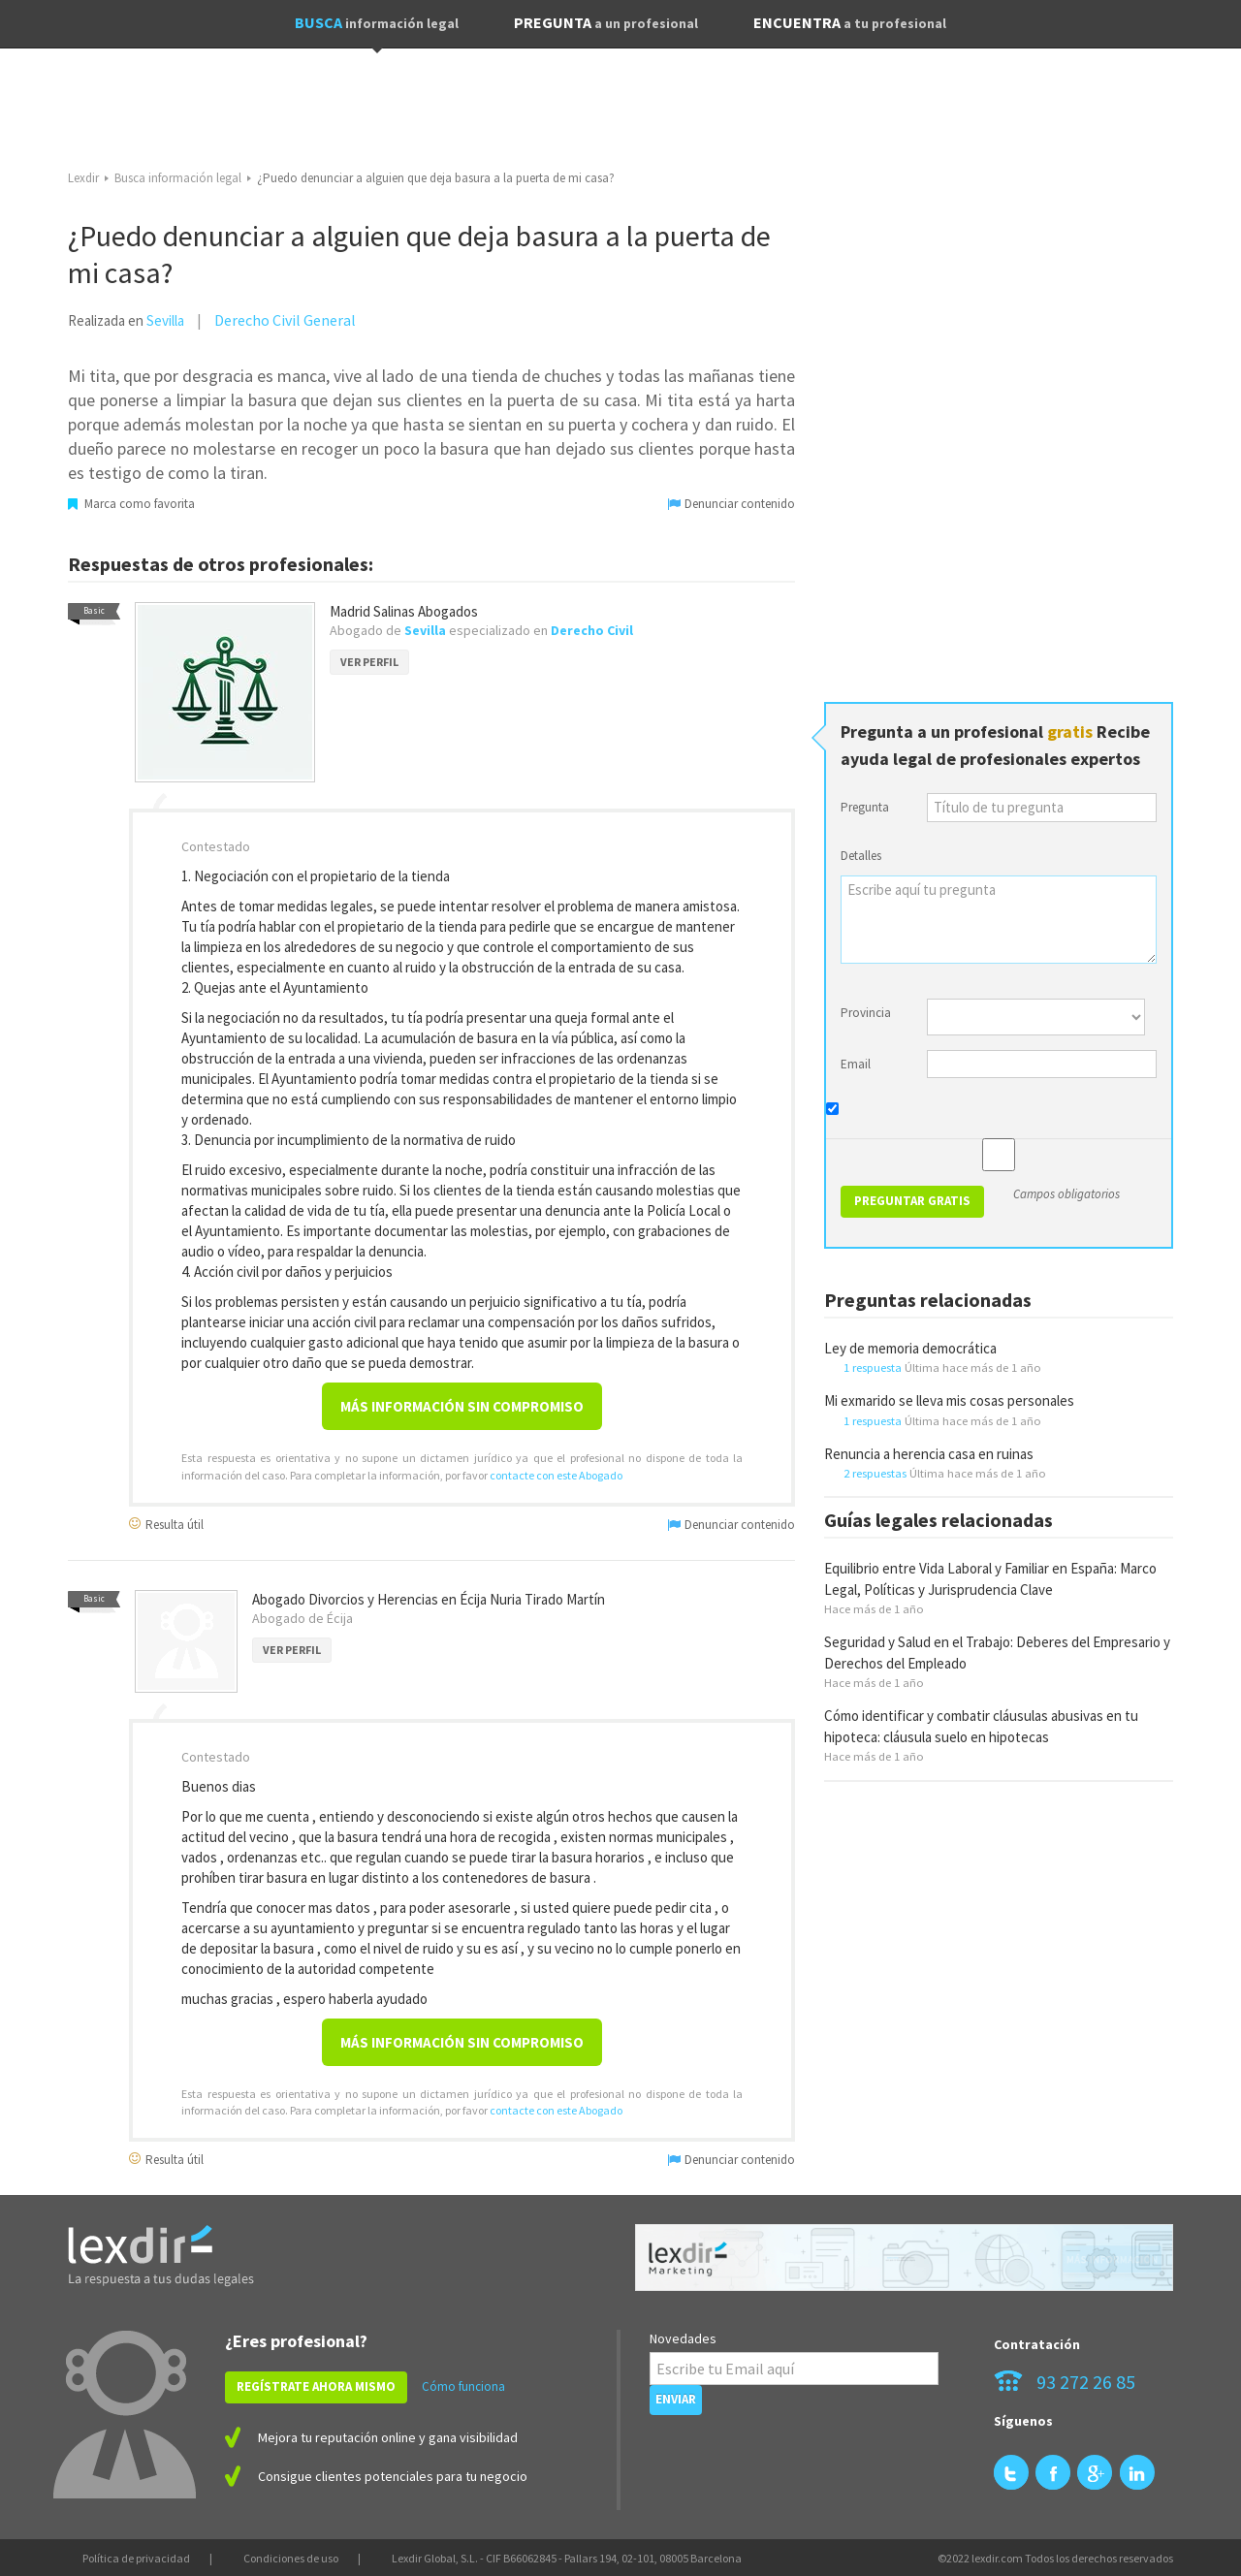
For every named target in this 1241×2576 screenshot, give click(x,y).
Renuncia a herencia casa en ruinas (929, 1454)
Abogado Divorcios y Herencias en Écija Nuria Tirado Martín (428, 1599)
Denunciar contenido (731, 503)
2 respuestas (875, 1472)
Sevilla (165, 320)
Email (856, 1064)
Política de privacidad (136, 2558)
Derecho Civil (592, 630)
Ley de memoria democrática (910, 1348)
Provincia (866, 1012)
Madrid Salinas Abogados (404, 611)
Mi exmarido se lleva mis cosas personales (949, 1400)
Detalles (861, 855)
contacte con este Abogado (556, 1475)
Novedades (683, 2338)
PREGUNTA (606, 22)
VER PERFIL (369, 661)
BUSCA (377, 22)
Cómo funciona (463, 2386)
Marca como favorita (131, 503)
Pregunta (865, 807)
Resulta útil (166, 1523)
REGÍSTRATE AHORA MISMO (316, 2386)
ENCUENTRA (849, 22)
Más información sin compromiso (462, 1406)
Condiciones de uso (290, 2558)
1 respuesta (872, 1367)
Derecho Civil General (285, 320)
